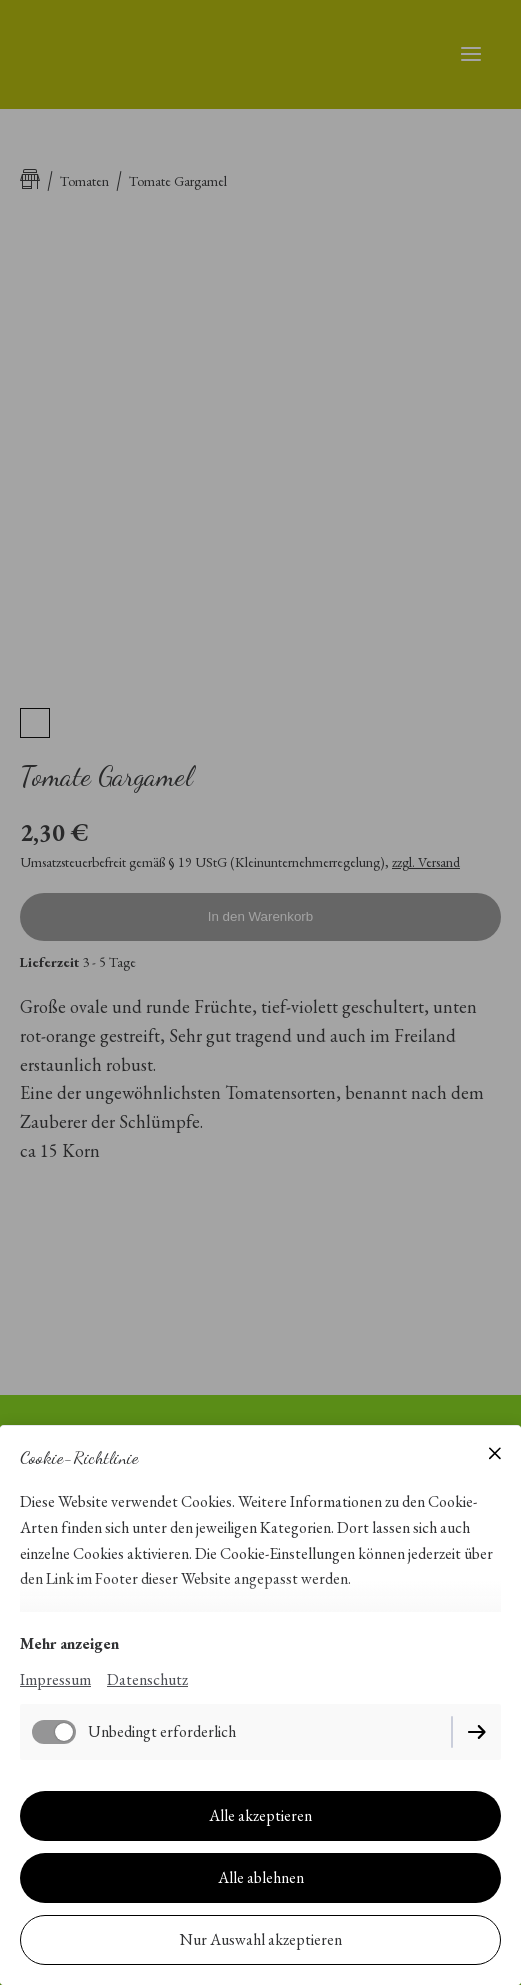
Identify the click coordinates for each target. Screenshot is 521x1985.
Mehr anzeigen (69, 1643)
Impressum (55, 1679)
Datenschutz (147, 1679)
